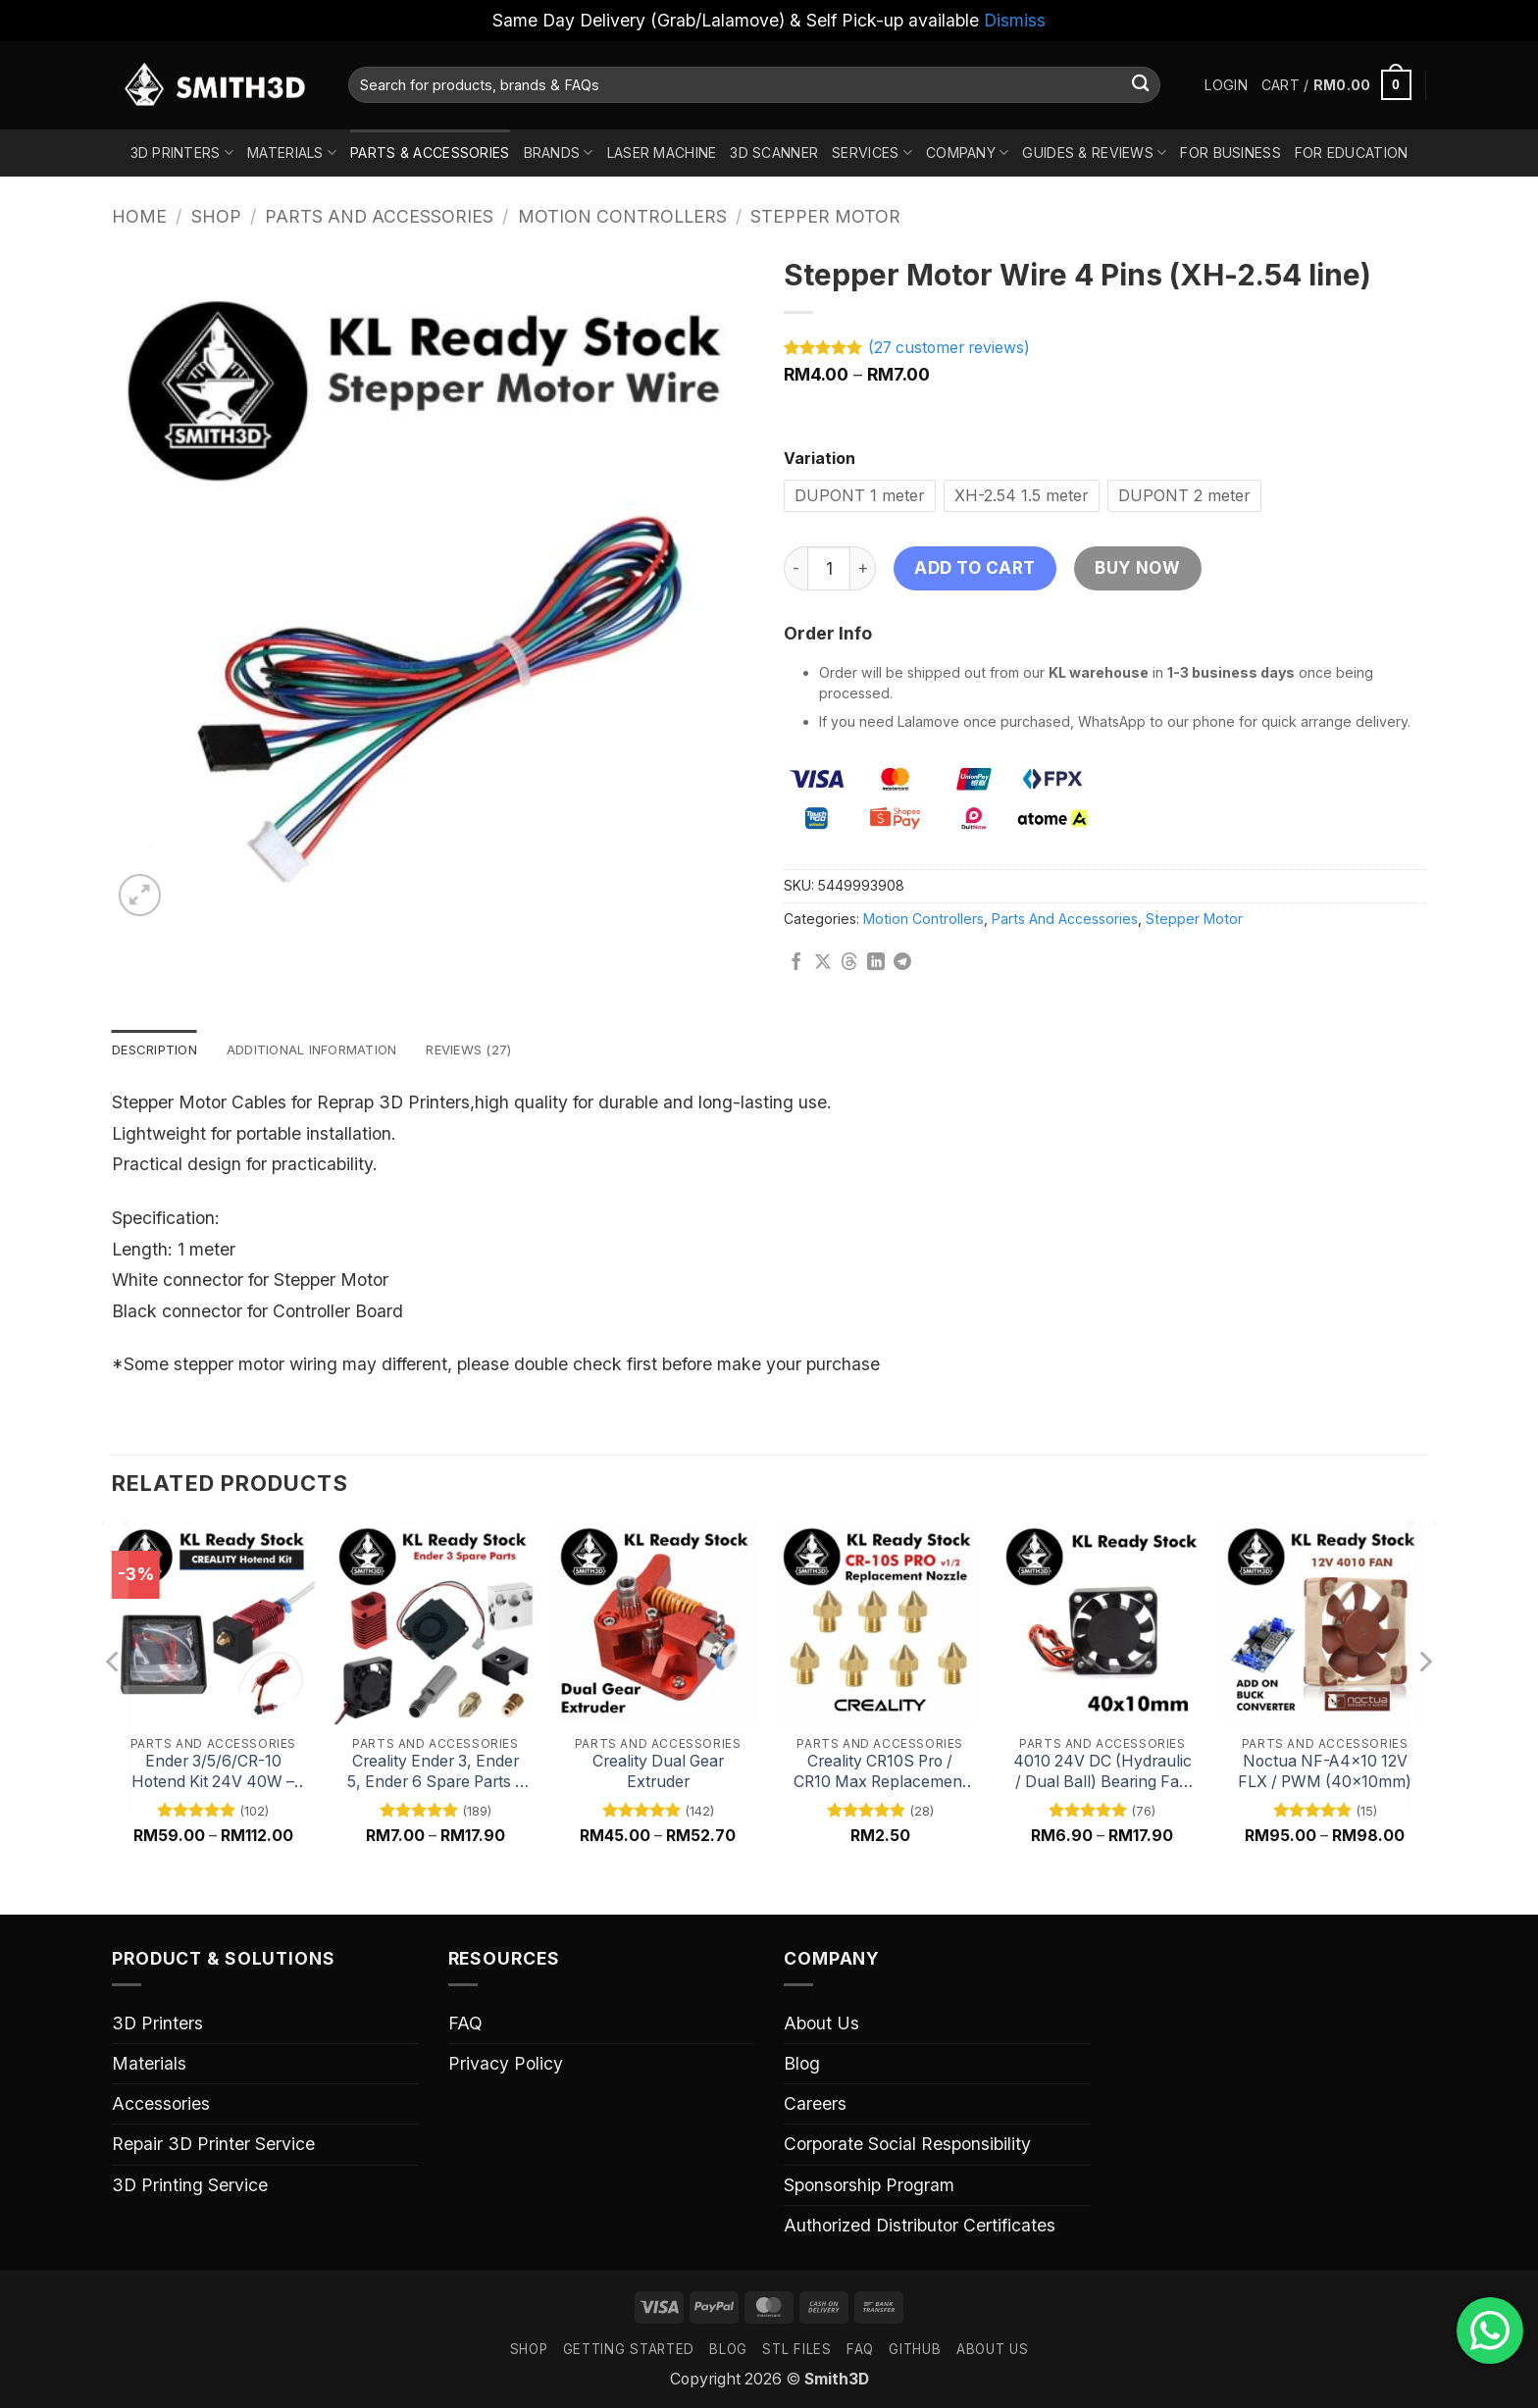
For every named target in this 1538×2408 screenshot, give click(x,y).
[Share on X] (823, 963)
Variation (819, 459)
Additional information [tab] (326, 1050)
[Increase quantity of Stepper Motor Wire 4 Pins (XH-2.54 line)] (863, 567)
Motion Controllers (622, 216)
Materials (291, 152)
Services (872, 152)
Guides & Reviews (1094, 152)
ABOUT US (992, 2350)
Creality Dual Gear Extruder (658, 1773)
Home (139, 216)
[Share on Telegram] (902, 963)
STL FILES (796, 2350)
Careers (815, 2105)
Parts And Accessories (379, 216)
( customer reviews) (949, 347)
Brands (558, 152)
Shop (216, 216)
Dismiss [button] (1015, 20)
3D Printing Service (190, 2186)
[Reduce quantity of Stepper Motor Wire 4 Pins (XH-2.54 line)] (795, 567)
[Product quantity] (828, 567)
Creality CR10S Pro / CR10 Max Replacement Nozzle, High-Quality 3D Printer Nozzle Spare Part (880, 1774)
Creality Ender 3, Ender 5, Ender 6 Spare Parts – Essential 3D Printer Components (435, 1774)
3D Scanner (774, 152)
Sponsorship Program (869, 2186)
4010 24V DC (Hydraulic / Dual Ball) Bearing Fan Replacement (1102, 1774)
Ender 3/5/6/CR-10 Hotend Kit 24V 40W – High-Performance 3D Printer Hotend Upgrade (213, 1774)
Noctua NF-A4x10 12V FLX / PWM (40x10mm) (1324, 1773)
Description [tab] (158, 1050)
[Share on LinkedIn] (876, 963)
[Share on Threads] (849, 963)
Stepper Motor (825, 216)
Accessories (161, 2105)
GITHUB (915, 2350)
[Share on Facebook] (796, 963)
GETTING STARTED (628, 2350)
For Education (1352, 152)
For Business (1230, 152)
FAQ (465, 2025)
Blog (802, 2065)
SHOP (529, 2350)
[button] (1226, 85)
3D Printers (182, 152)
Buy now (1137, 567)
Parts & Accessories (429, 152)
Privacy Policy (505, 2065)
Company (967, 152)
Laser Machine (662, 152)
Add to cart (975, 567)
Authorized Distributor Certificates (919, 2226)
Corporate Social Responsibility (907, 2145)
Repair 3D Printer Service (213, 2145)
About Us (821, 2025)
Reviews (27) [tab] (494, 1050)
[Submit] (1140, 85)
